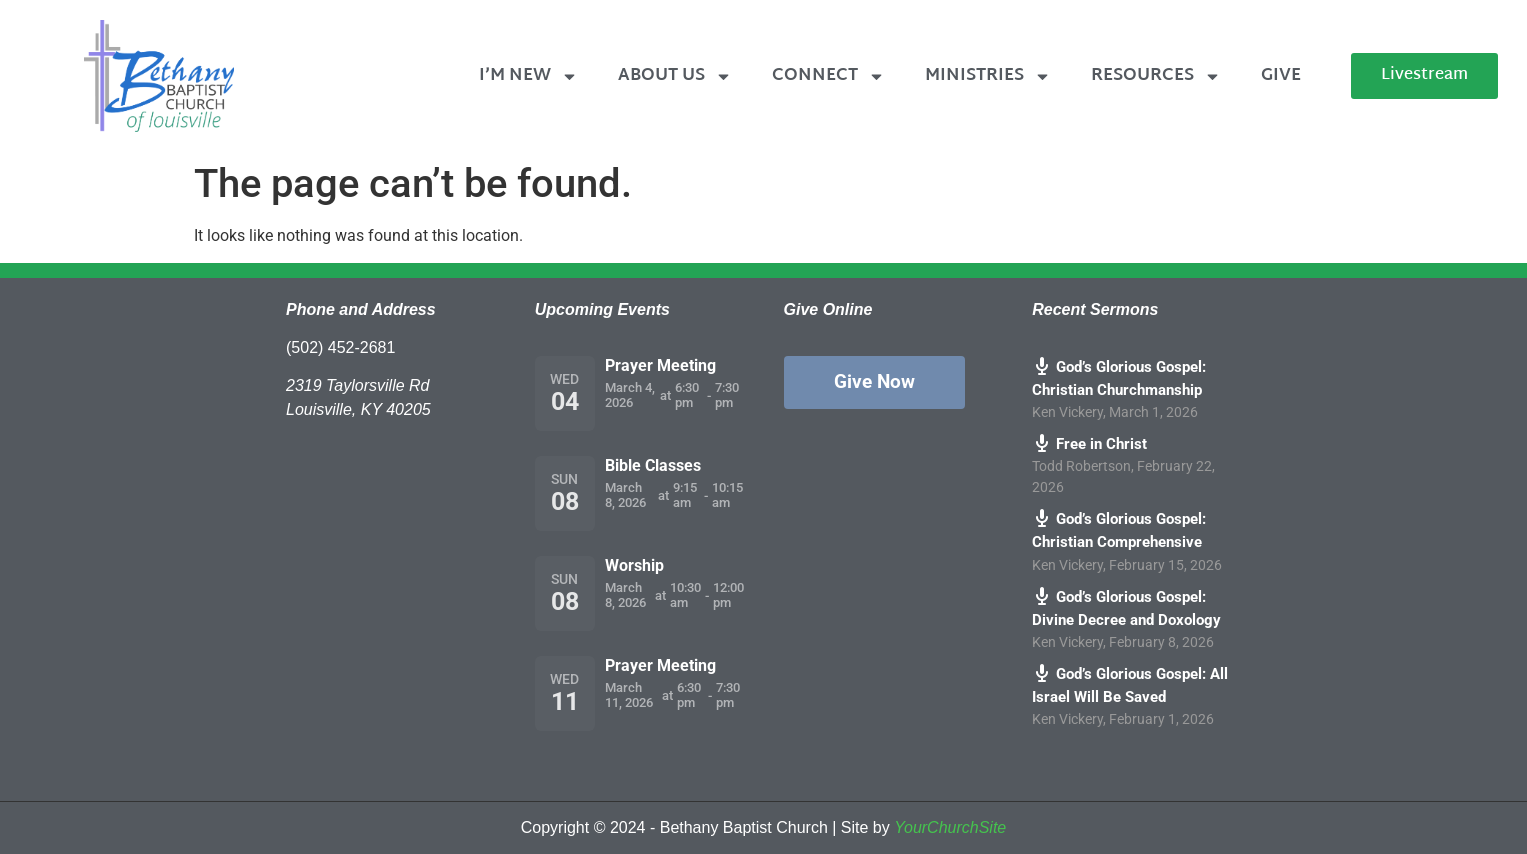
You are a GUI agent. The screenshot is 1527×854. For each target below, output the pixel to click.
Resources (1156, 76)
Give (1281, 75)
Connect (828, 76)
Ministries (988, 76)
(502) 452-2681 (340, 347)
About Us (675, 76)
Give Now (874, 381)
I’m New (528, 76)
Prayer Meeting (660, 365)
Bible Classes (653, 465)
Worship (634, 565)
